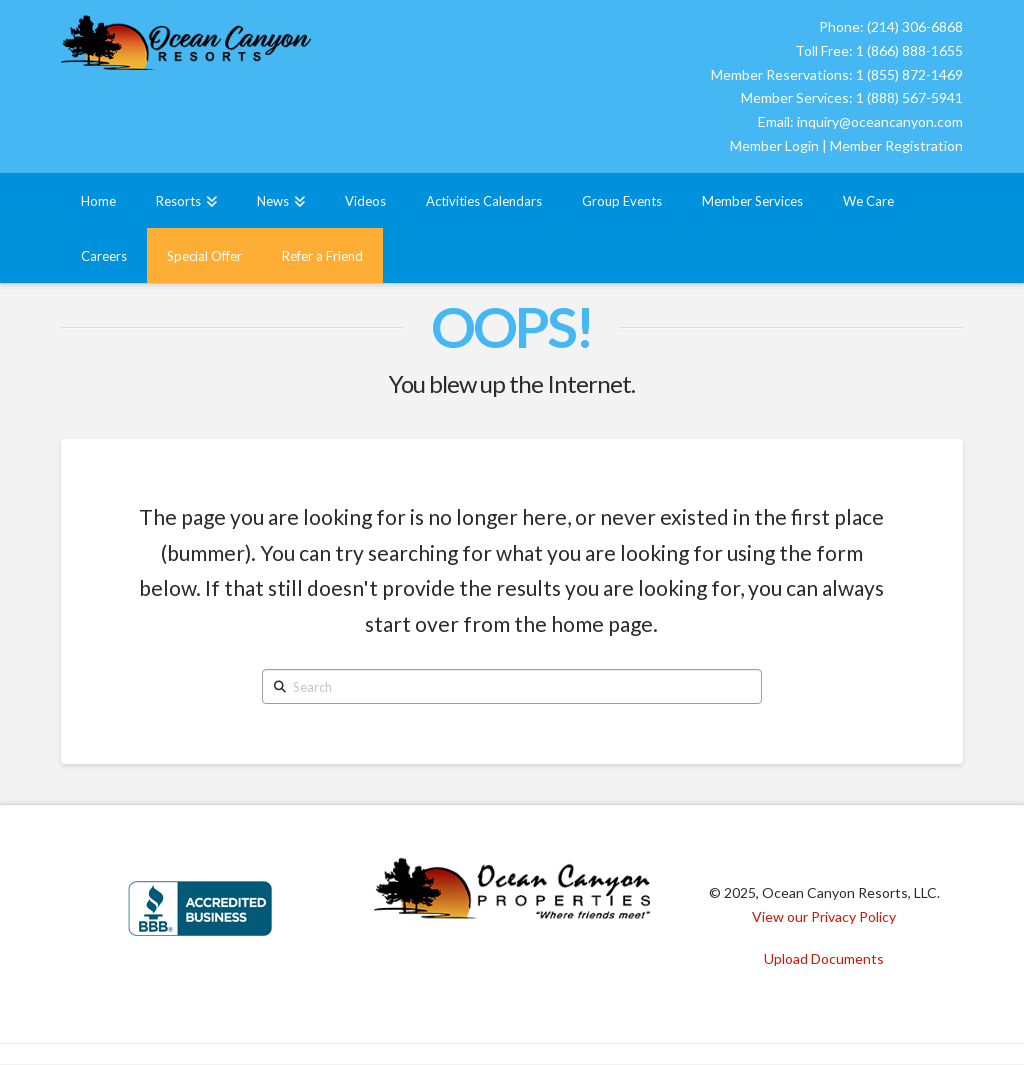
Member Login (774, 145)
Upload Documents (824, 958)
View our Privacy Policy (824, 916)
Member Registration (896, 145)
